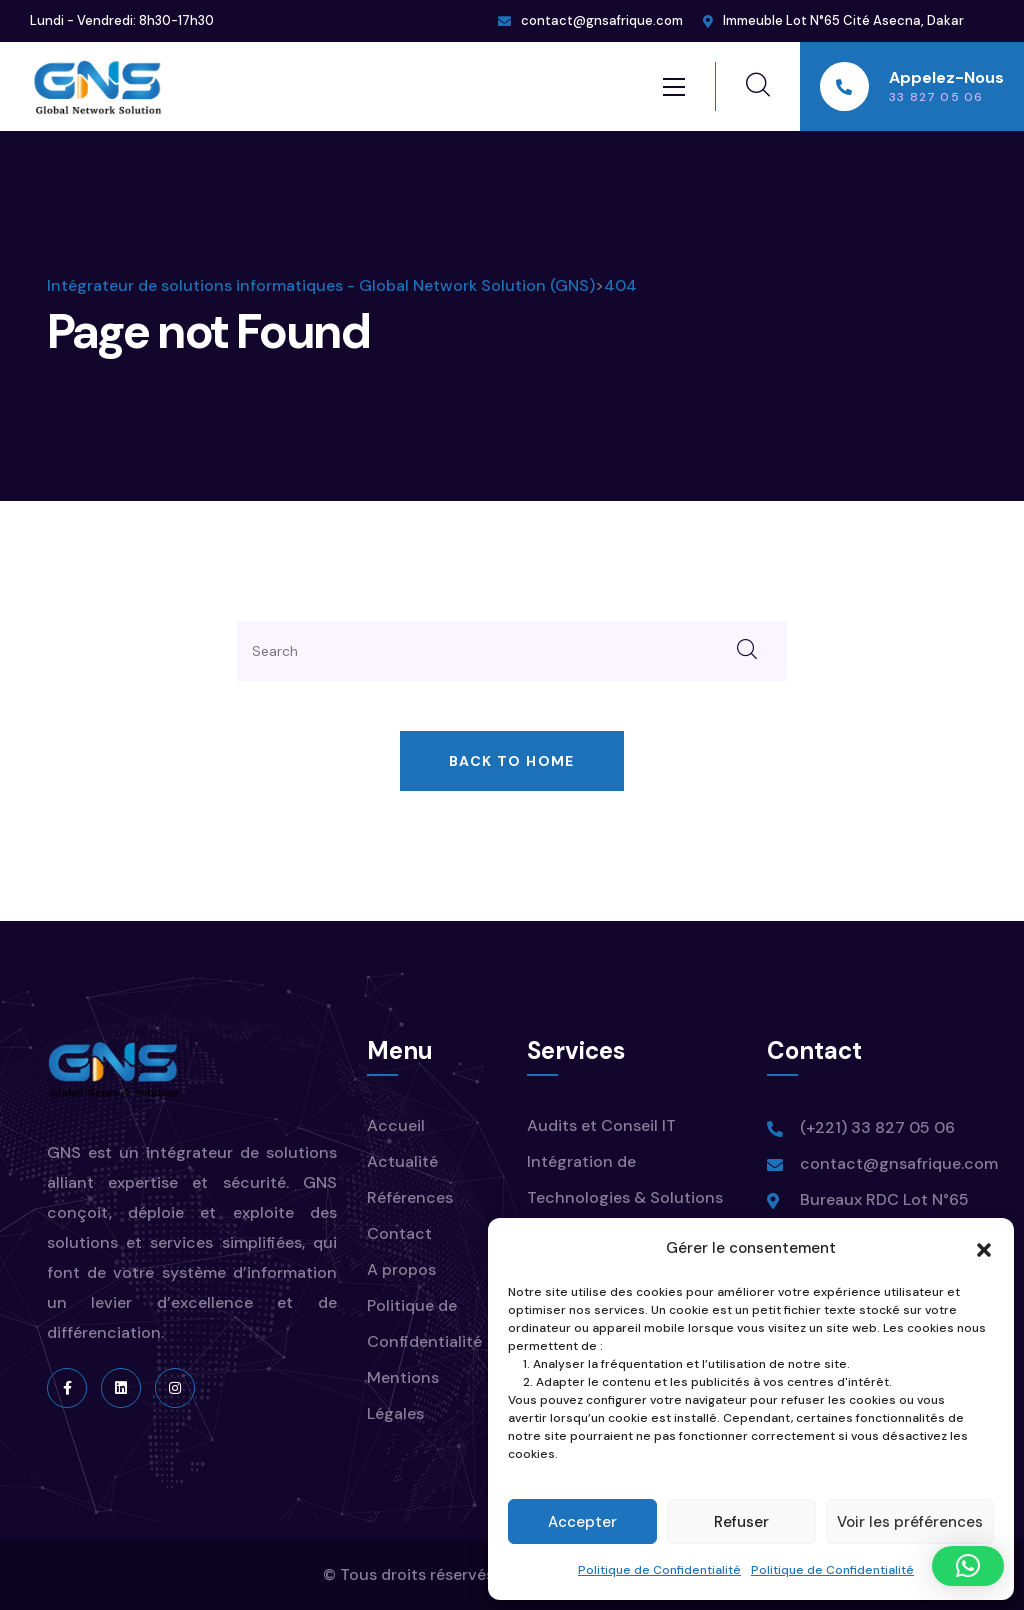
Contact (399, 1233)
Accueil (396, 1125)
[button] (984, 1248)
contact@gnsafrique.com (602, 20)
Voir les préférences (910, 1522)
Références (410, 1197)
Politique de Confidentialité (659, 1570)
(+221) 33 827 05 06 (877, 1127)
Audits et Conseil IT (601, 1125)
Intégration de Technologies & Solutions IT (625, 1197)
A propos (401, 1269)
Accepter (582, 1522)
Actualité (402, 1161)
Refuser (741, 1522)
